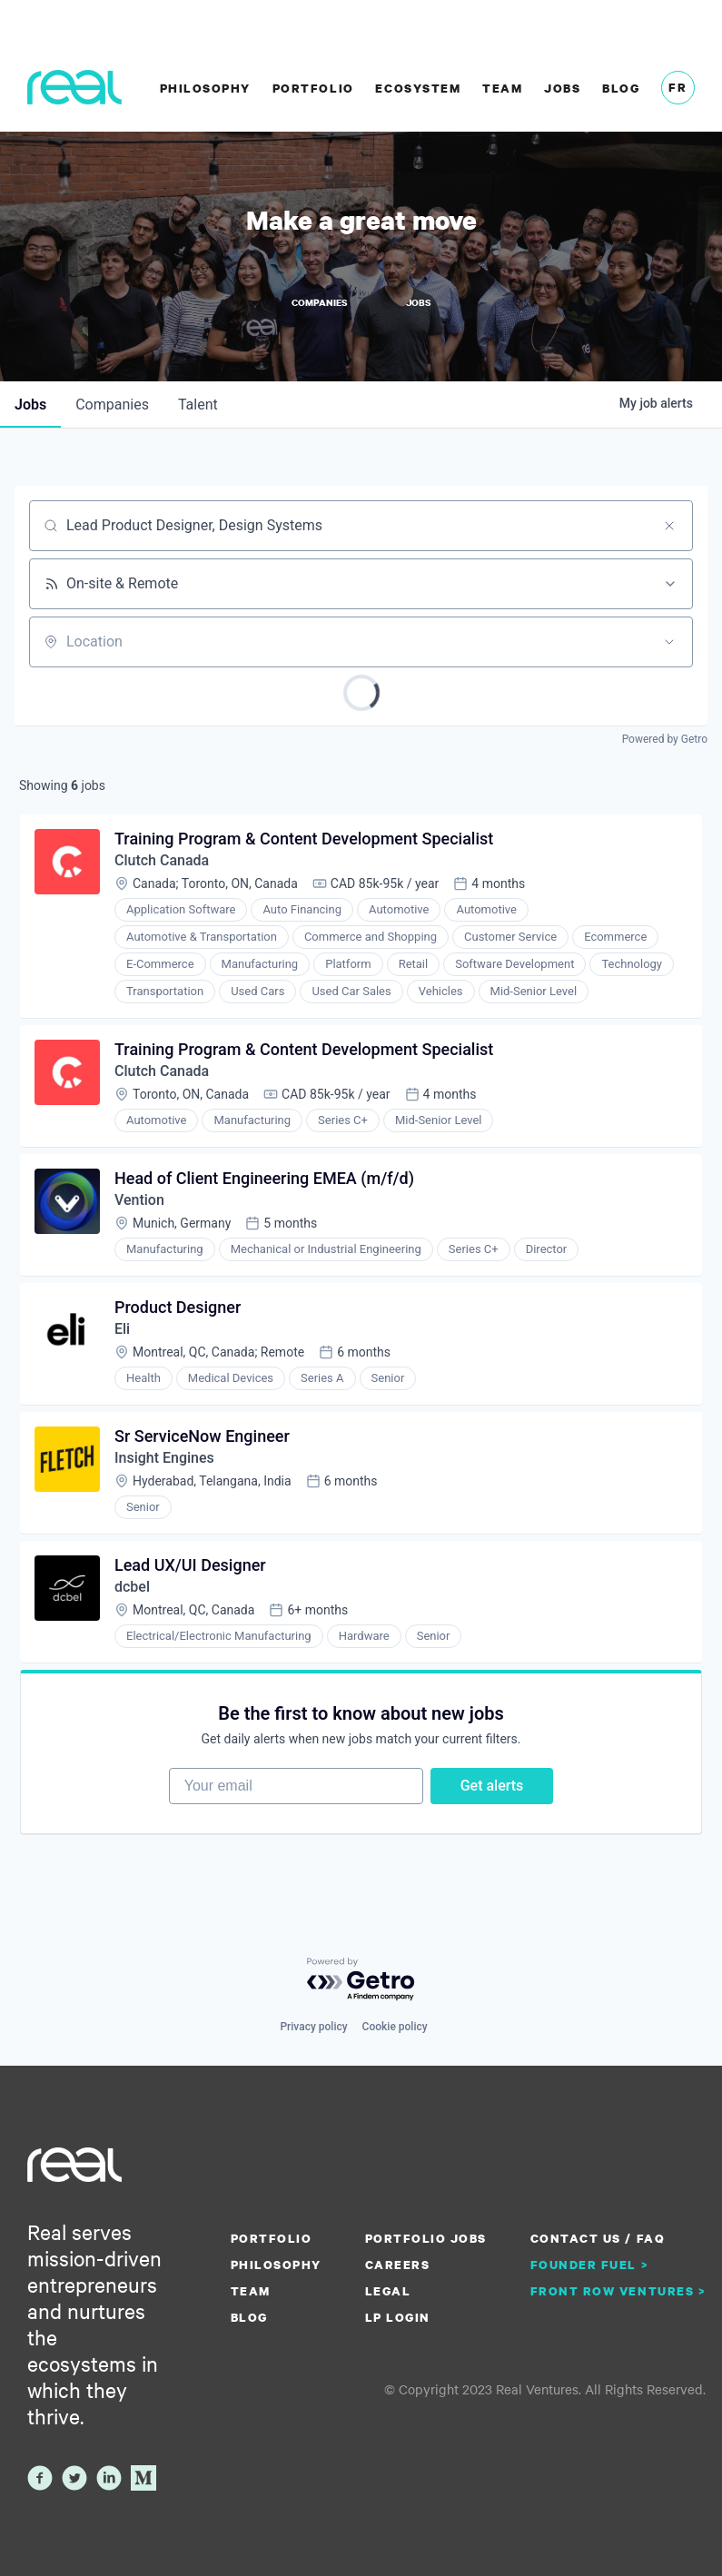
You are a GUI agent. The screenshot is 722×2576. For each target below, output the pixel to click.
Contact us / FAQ (597, 2238)
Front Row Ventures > (618, 2291)
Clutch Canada (161, 860)
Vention (139, 1200)
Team (502, 88)
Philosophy (205, 88)
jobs (30, 404)
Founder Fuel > (589, 2264)
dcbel (132, 1586)
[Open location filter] (669, 642)
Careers (397, 2264)
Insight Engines (164, 1457)
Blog (620, 88)
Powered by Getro (664, 739)
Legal (388, 2291)
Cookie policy (395, 2026)
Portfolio (313, 88)
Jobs (562, 88)
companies (112, 404)
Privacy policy (313, 2026)
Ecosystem (417, 88)
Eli (122, 1328)
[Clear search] (669, 526)
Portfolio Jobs (426, 2238)
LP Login (397, 2317)
